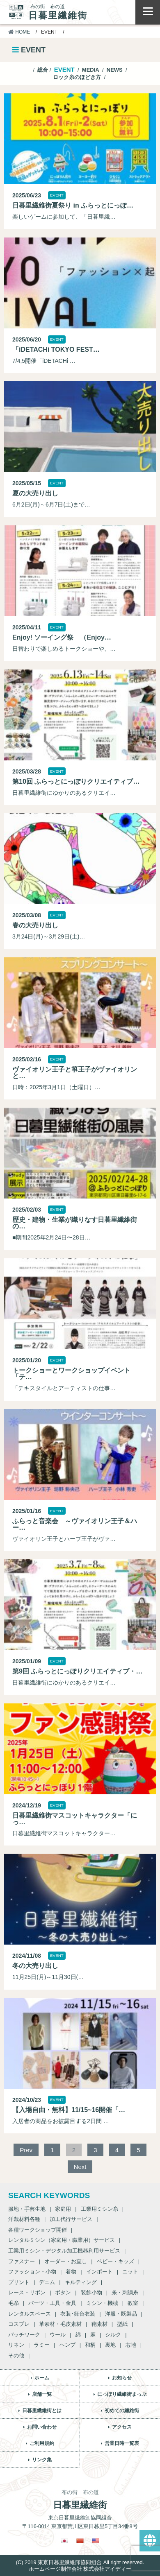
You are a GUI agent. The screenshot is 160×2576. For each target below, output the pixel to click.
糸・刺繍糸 (125, 2292)
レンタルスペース (29, 2314)
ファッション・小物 (32, 2271)
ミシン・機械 (102, 2303)
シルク (113, 2335)
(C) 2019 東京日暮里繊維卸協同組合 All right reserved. (80, 2562)
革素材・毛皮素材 (60, 2324)
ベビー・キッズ (115, 2261)
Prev (26, 2149)
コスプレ (19, 2324)
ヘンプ (67, 2345)
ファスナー (21, 2261)
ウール (58, 2335)
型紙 (122, 2324)
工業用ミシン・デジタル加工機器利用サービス (64, 2251)
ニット (130, 2271)
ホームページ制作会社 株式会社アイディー (80, 2569)
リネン (16, 2345)
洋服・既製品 (121, 2314)
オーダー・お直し (65, 2261)
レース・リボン (27, 2292)
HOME (19, 32)
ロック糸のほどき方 (77, 77)
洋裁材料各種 (24, 2219)
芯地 (131, 2345)
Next (80, 2166)
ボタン (63, 2292)
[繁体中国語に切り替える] (80, 2540)
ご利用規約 (42, 2443)
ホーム (41, 2378)
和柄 (90, 2345)
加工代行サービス (71, 2219)
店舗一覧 (42, 2394)
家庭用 (63, 2209)
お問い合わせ (42, 2427)
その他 (16, 2355)
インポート (99, 2271)
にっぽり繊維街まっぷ (121, 2394)
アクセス (122, 2427)
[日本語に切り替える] (64, 2540)
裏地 (110, 2345)
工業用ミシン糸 (99, 2209)
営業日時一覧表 (122, 2443)
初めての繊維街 (122, 2410)
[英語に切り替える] (95, 2540)
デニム (47, 2282)
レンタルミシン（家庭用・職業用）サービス (61, 2240)
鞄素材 (99, 2324)
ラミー (42, 2345)
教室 (133, 2303)
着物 (71, 2271)
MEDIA (90, 70)
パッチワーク (24, 2335)
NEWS (115, 70)
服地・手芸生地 (27, 2209)
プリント (19, 2282)
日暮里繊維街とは (42, 2410)
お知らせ (122, 2378)
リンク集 (42, 2460)
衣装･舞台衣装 (77, 2314)
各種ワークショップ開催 (37, 2230)
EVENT (64, 69)
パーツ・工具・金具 (52, 2303)
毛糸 (13, 2303)
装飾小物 (91, 2292)
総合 (42, 70)
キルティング (81, 2282)
